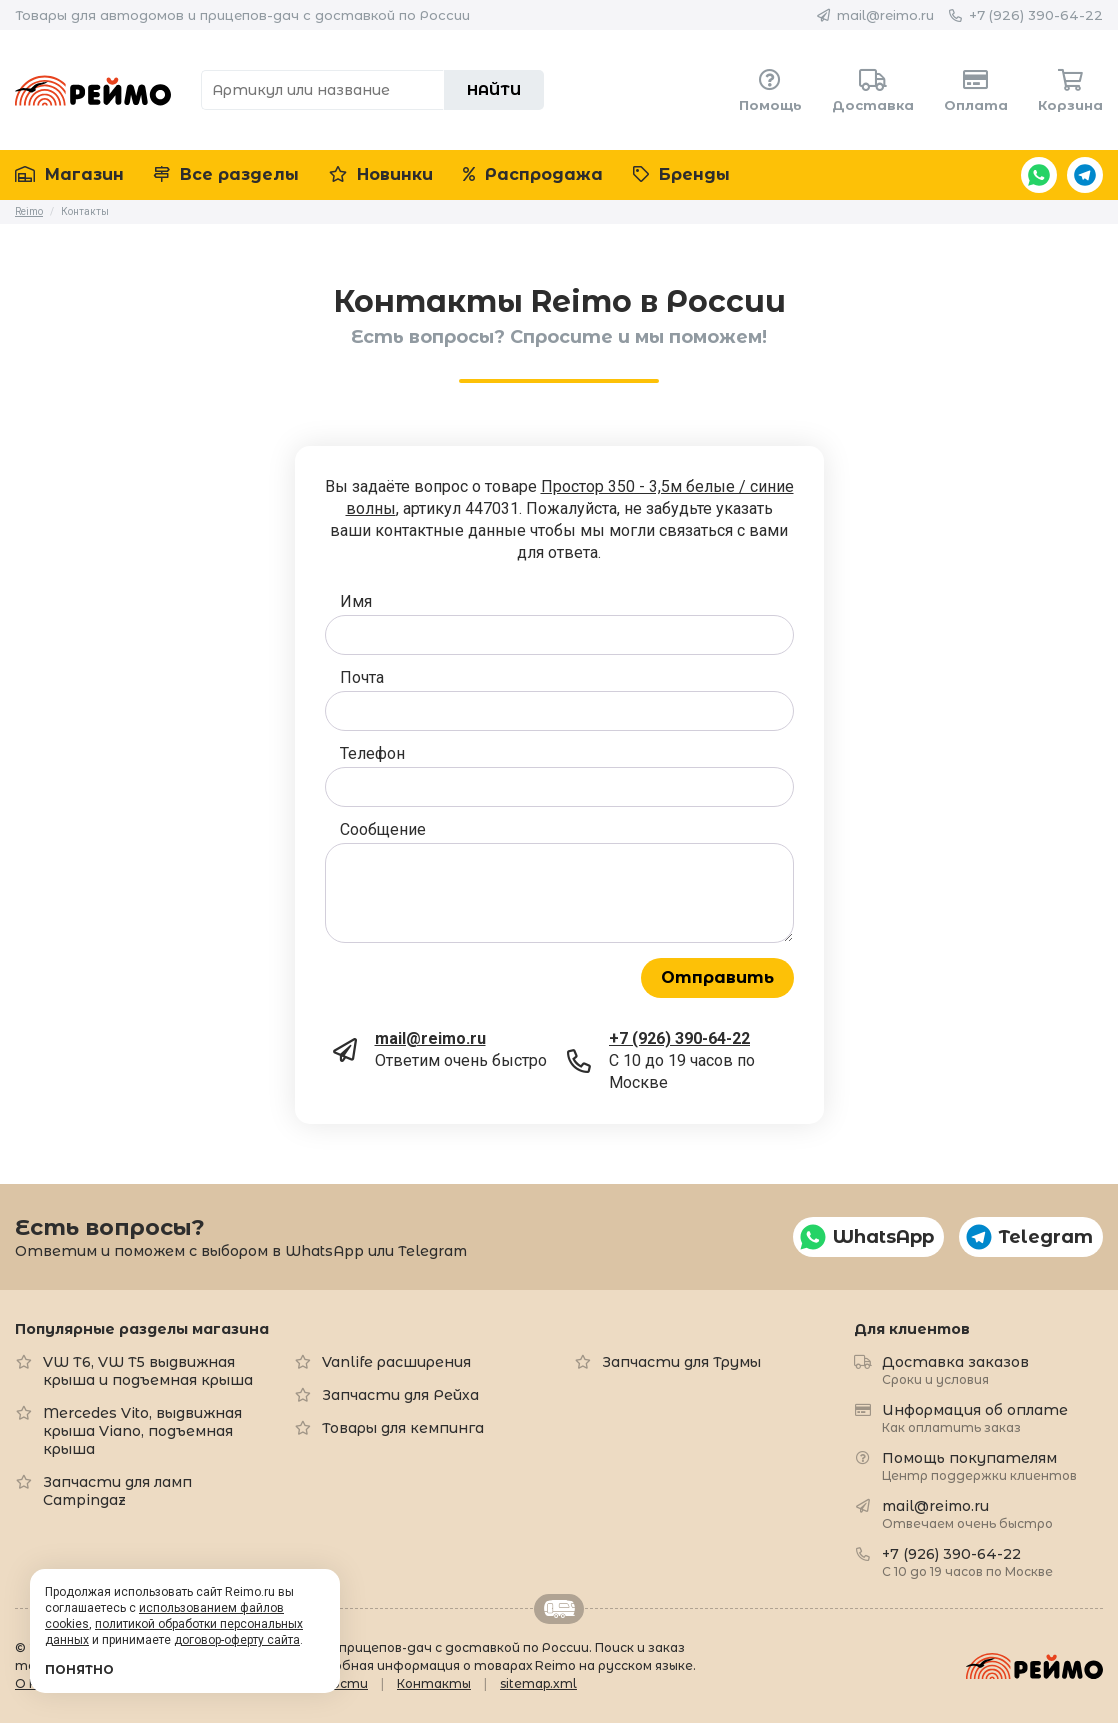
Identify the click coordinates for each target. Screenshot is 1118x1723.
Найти (494, 90)
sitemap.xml (538, 1683)
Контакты (434, 1683)
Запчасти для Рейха (400, 1395)
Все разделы (226, 174)
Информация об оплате (975, 1417)
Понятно (79, 1669)
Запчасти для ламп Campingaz (117, 1491)
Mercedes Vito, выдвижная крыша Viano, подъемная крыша (142, 1431)
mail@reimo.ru (885, 15)
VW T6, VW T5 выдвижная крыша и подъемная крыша (148, 1371)
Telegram (1085, 175)
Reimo (93, 90)
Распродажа (533, 174)
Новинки (381, 174)
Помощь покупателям (979, 1465)
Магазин (69, 174)
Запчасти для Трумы (681, 1362)
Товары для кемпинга (403, 1428)
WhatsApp (1039, 175)
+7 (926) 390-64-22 (1036, 15)
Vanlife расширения (396, 1362)
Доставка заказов (955, 1369)
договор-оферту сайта (237, 1640)
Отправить (717, 977)
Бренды (681, 174)
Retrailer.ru (559, 1609)
